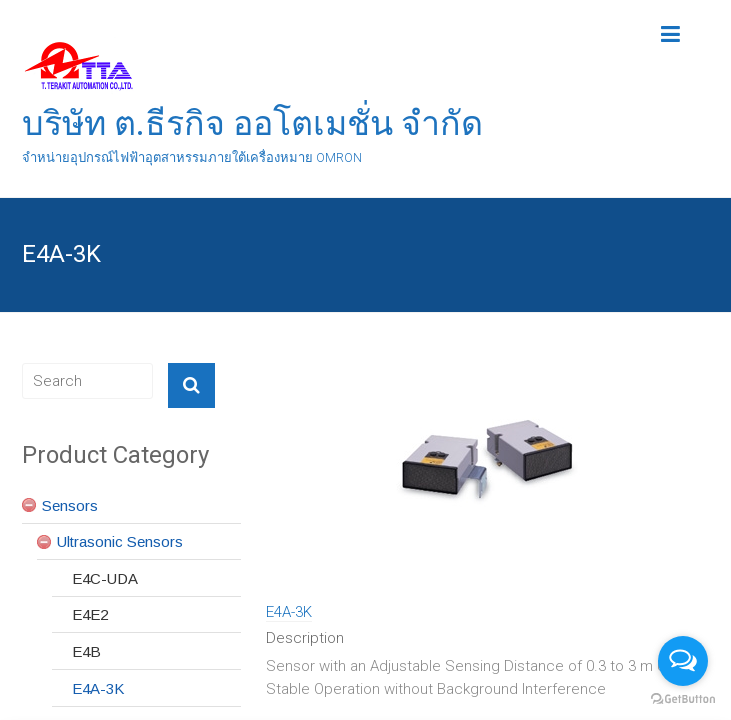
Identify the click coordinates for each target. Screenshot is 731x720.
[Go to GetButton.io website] (683, 699)
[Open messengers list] (683, 661)
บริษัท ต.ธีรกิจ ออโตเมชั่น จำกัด (252, 123)
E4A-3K (289, 612)
